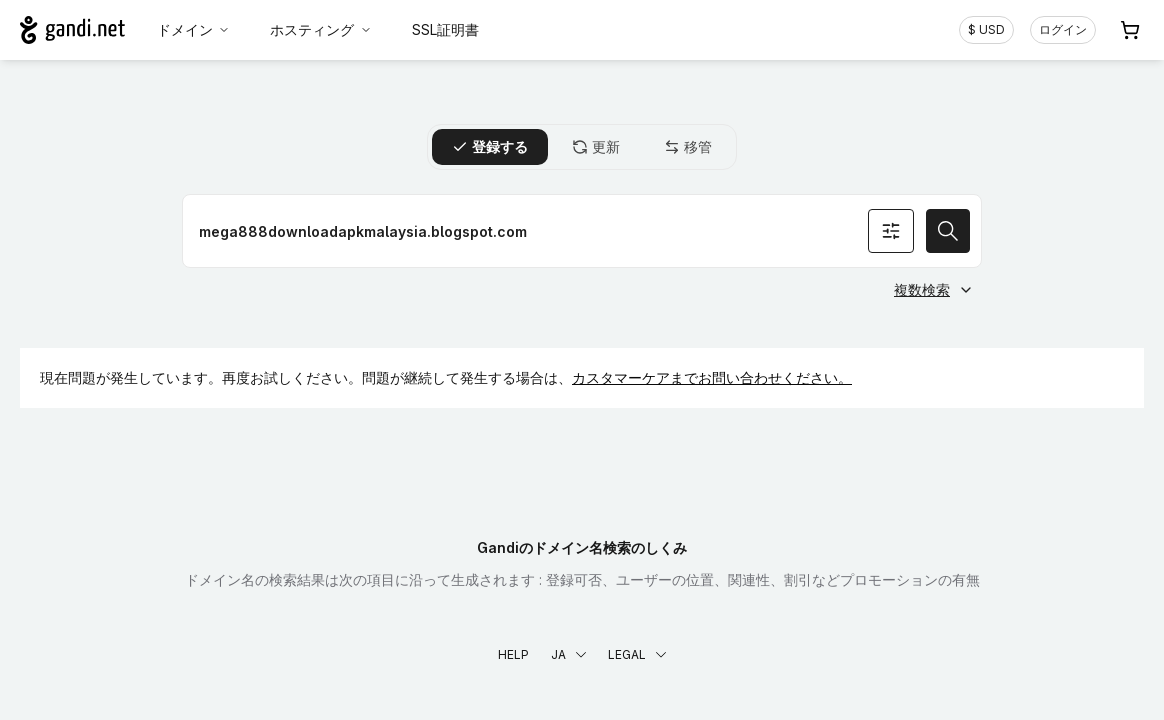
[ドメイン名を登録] (582, 231)
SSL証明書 (445, 29)
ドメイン (194, 29)
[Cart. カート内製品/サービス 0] (1130, 30)
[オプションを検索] (891, 231)
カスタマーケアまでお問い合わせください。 (712, 377)
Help (513, 654)
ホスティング (321, 29)
